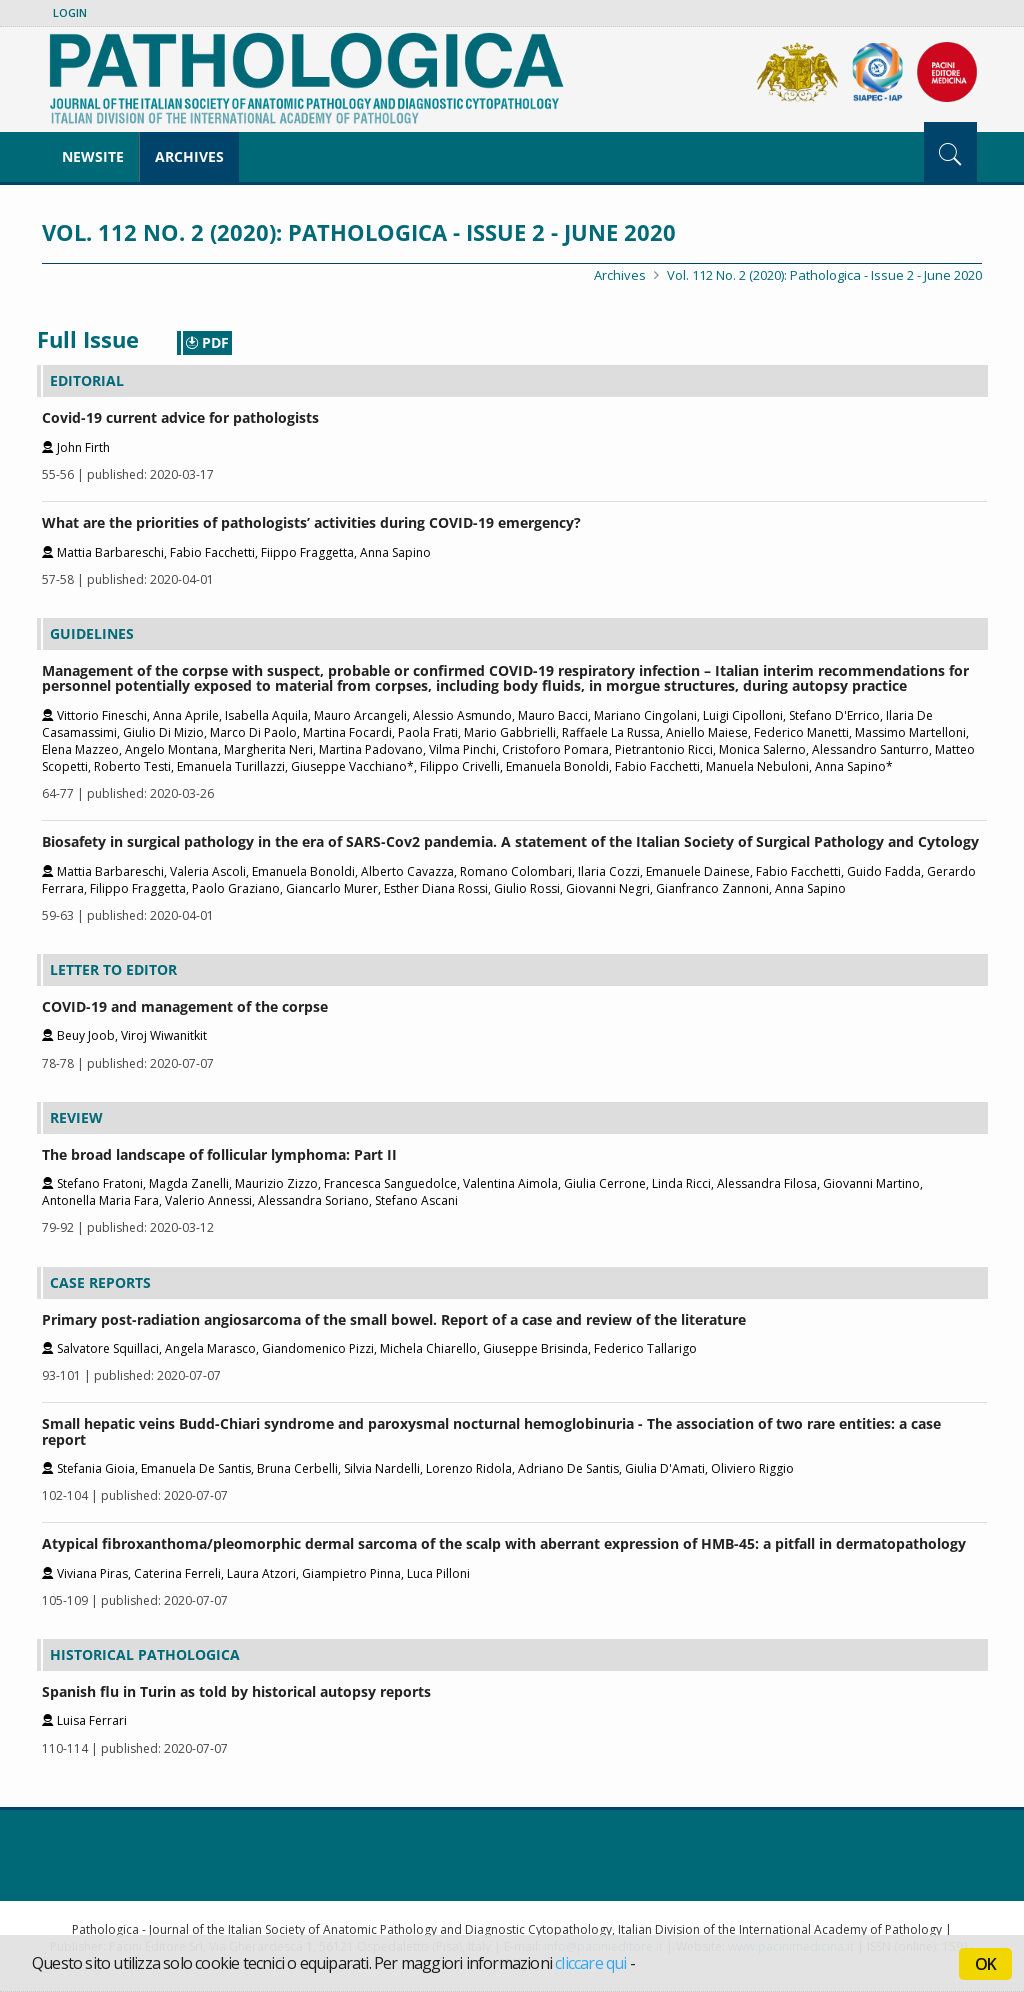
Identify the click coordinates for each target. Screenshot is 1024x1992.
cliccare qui (590, 1963)
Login (70, 12)
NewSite (93, 156)
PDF (207, 342)
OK (985, 1964)
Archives (189, 156)
